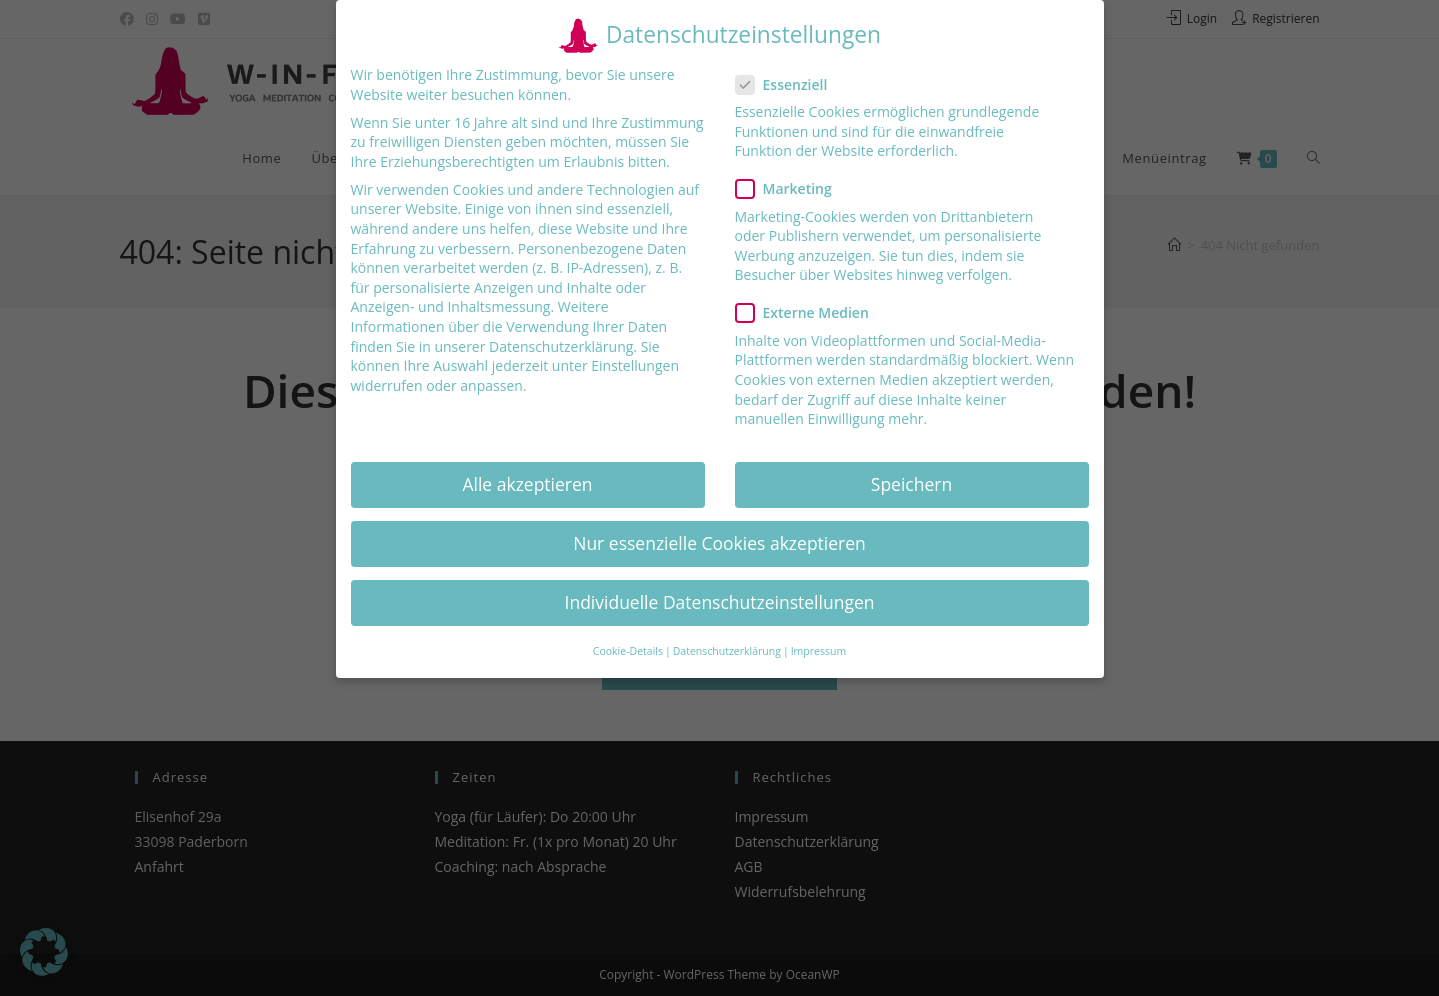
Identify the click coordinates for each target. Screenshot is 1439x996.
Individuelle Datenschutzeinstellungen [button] (720, 602)
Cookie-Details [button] (628, 651)
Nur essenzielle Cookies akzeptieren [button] (719, 543)
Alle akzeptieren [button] (527, 484)
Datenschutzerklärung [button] (727, 651)
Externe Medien (810, 312)
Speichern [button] (911, 484)
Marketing (791, 188)
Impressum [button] (818, 651)
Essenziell (790, 84)
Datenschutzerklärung (561, 346)
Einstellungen (635, 365)
